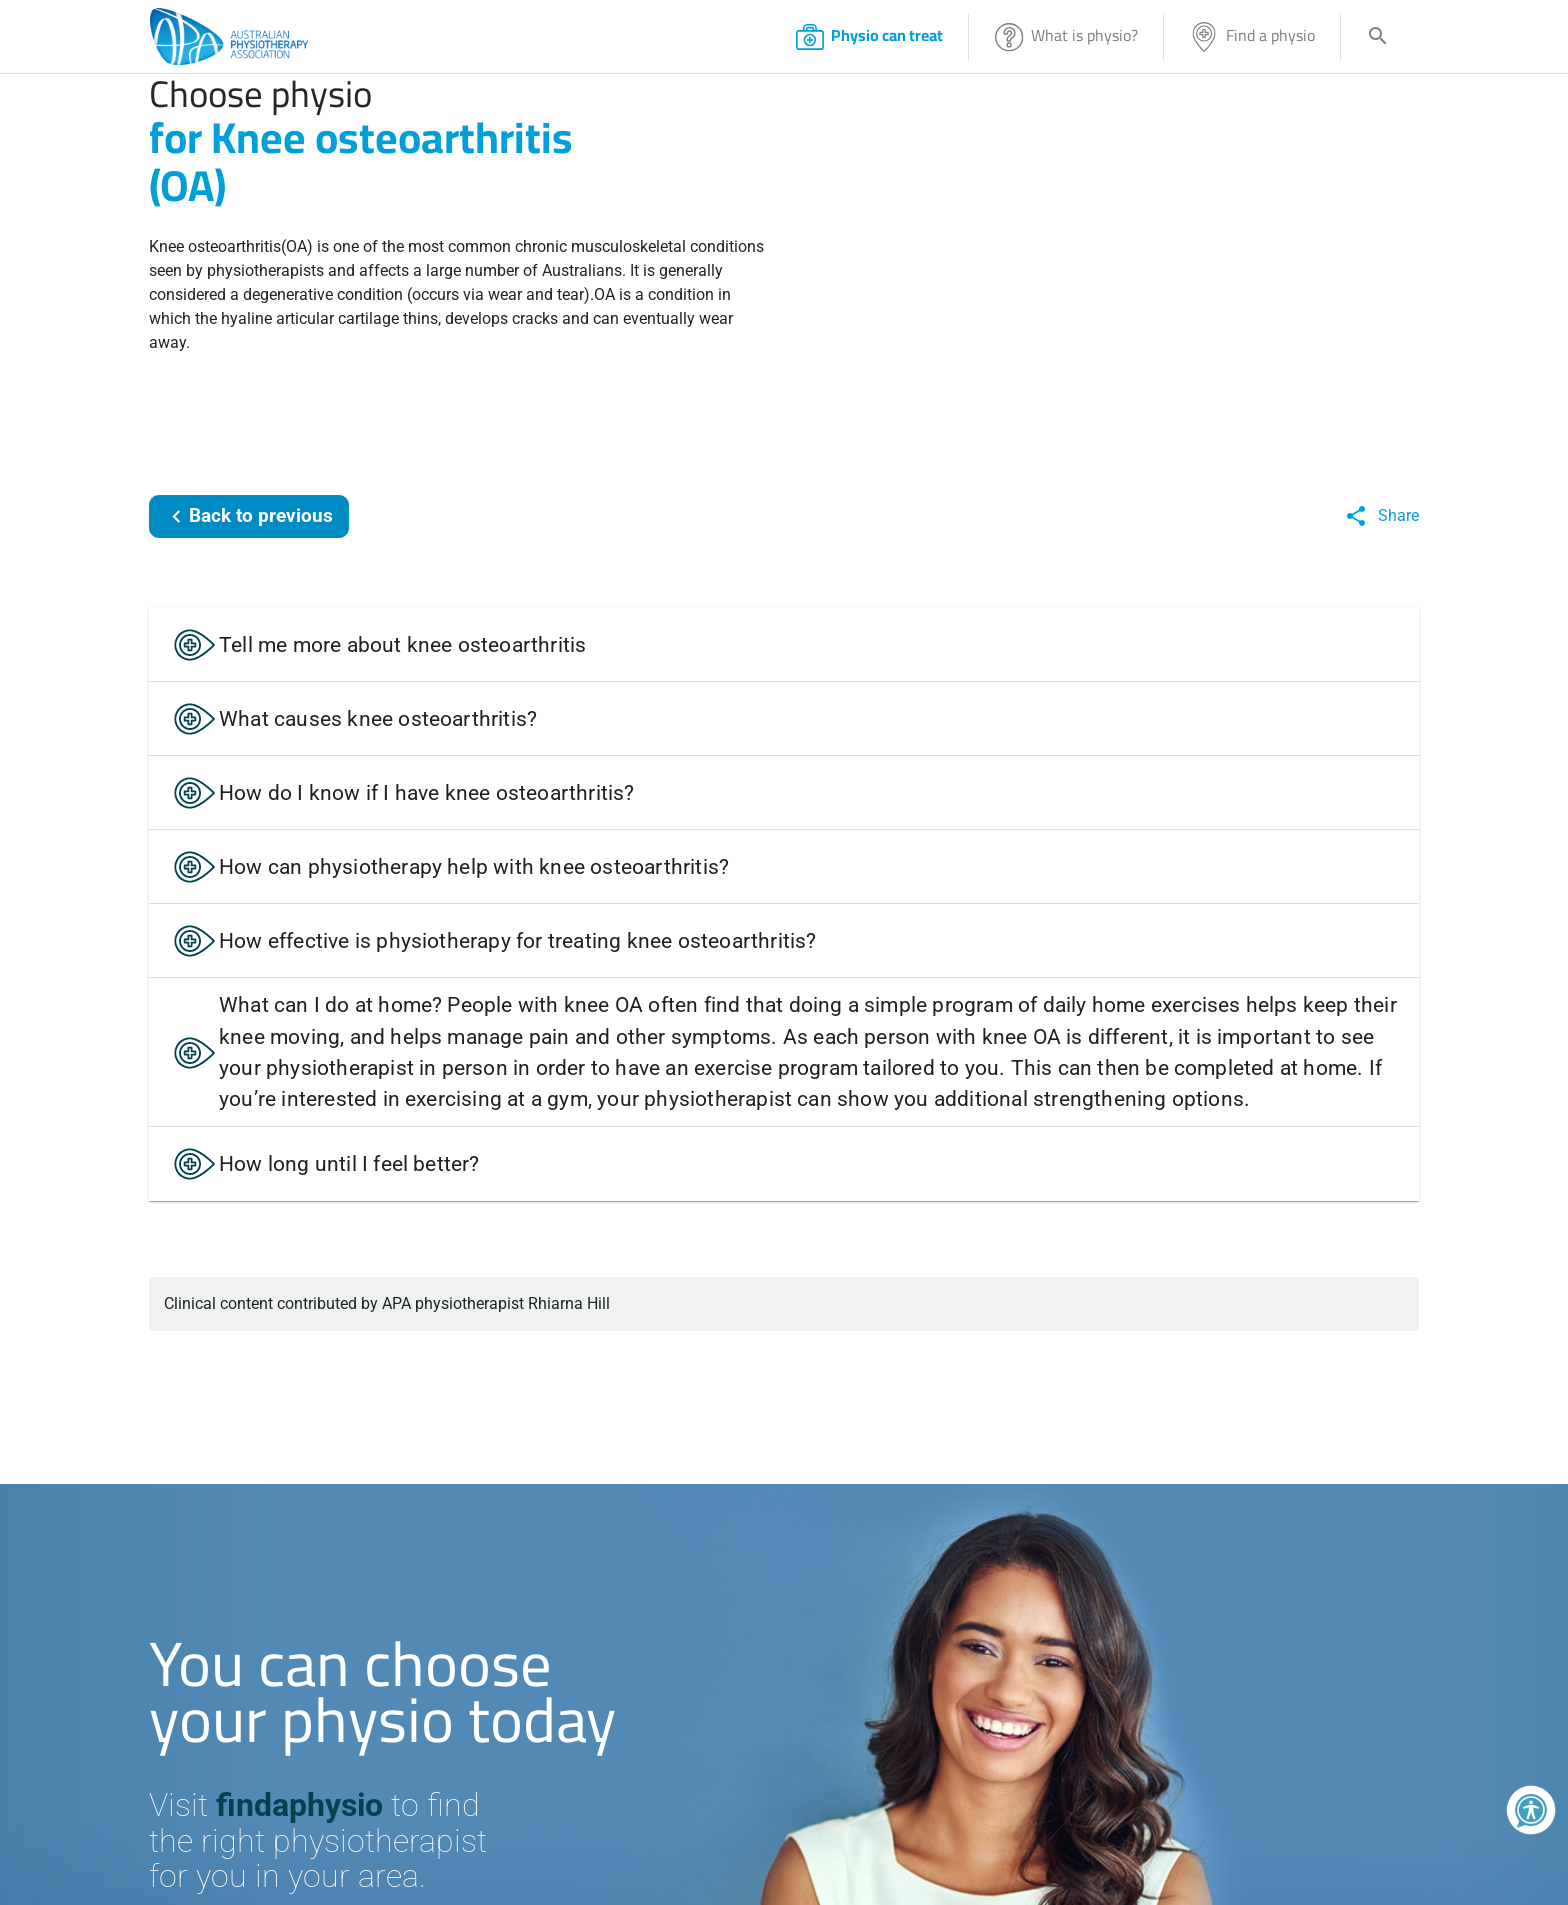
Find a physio (1252, 36)
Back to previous (248, 516)
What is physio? (1066, 36)
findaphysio (299, 1805)
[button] (784, 645)
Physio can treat (869, 36)
